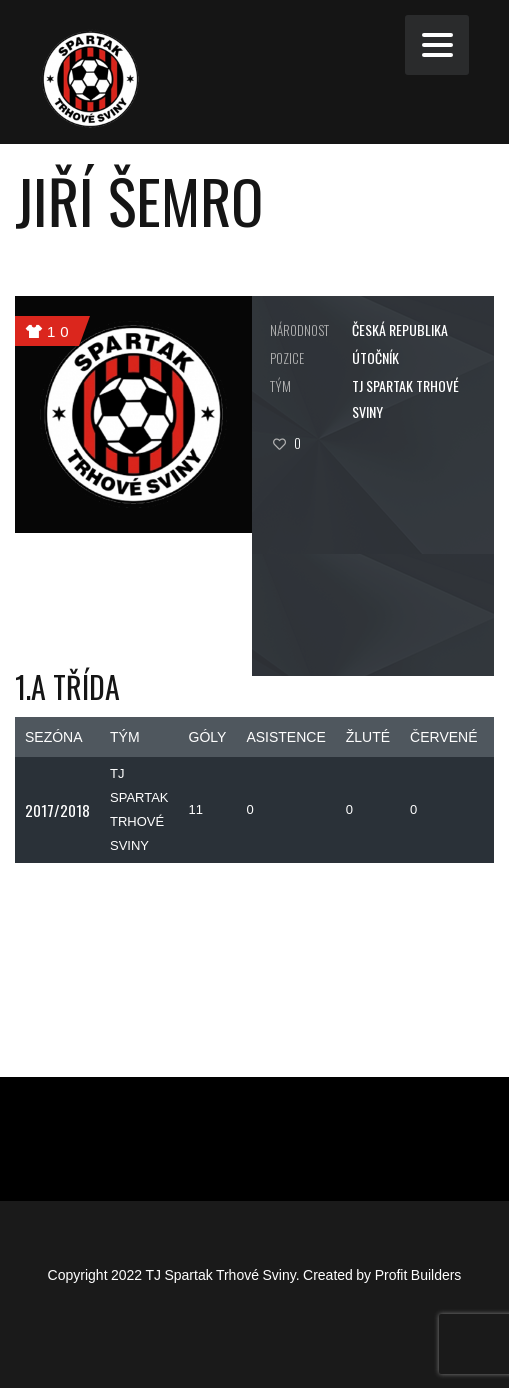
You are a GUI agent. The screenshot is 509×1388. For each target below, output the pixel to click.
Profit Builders (418, 1275)
